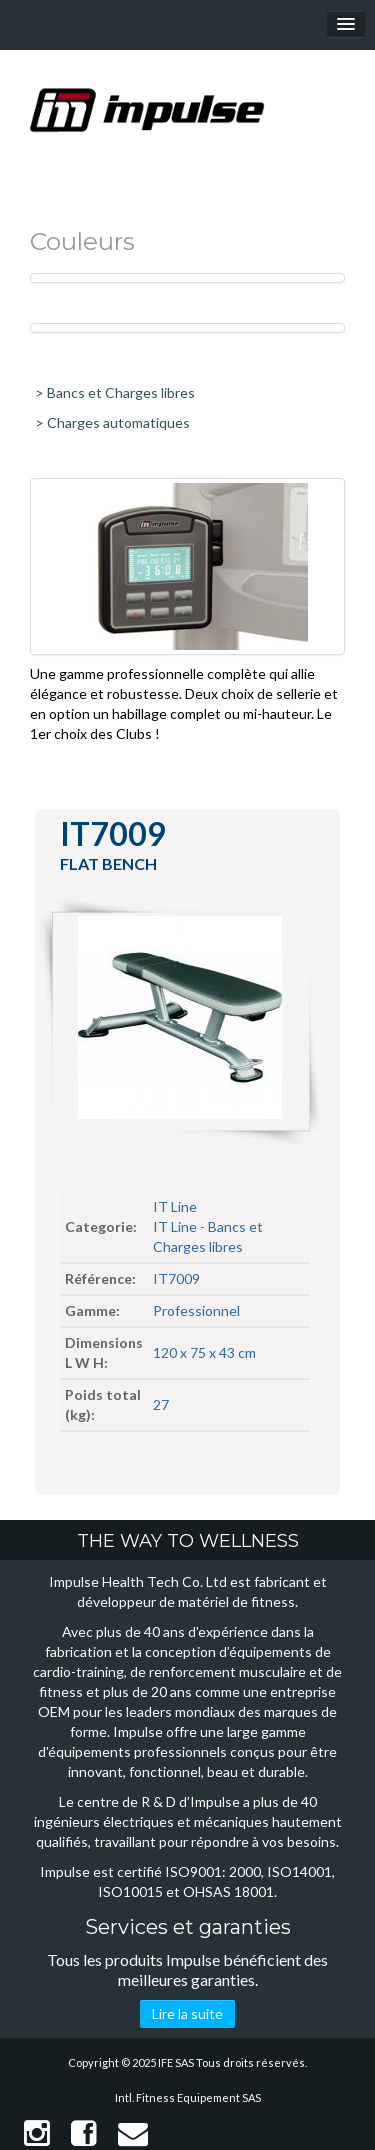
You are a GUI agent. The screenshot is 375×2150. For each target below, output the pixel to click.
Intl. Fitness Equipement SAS (188, 2097)
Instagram (37, 2133)
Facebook (84, 2133)
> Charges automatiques (112, 422)
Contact (133, 2133)
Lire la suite (187, 2013)
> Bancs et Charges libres (115, 392)
